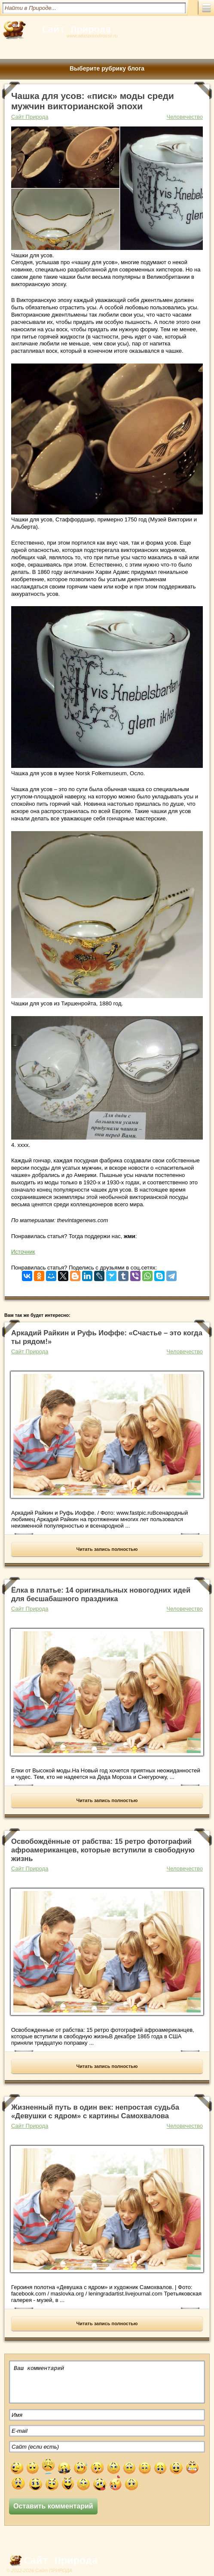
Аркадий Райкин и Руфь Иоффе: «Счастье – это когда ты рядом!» (106, 1337)
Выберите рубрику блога (107, 68)
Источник (23, 1251)
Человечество (185, 117)
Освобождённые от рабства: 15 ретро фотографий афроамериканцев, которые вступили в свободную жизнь (103, 1850)
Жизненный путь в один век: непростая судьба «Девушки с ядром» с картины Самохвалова (95, 2111)
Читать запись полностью (107, 1549)
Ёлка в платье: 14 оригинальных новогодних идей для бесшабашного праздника (100, 1594)
